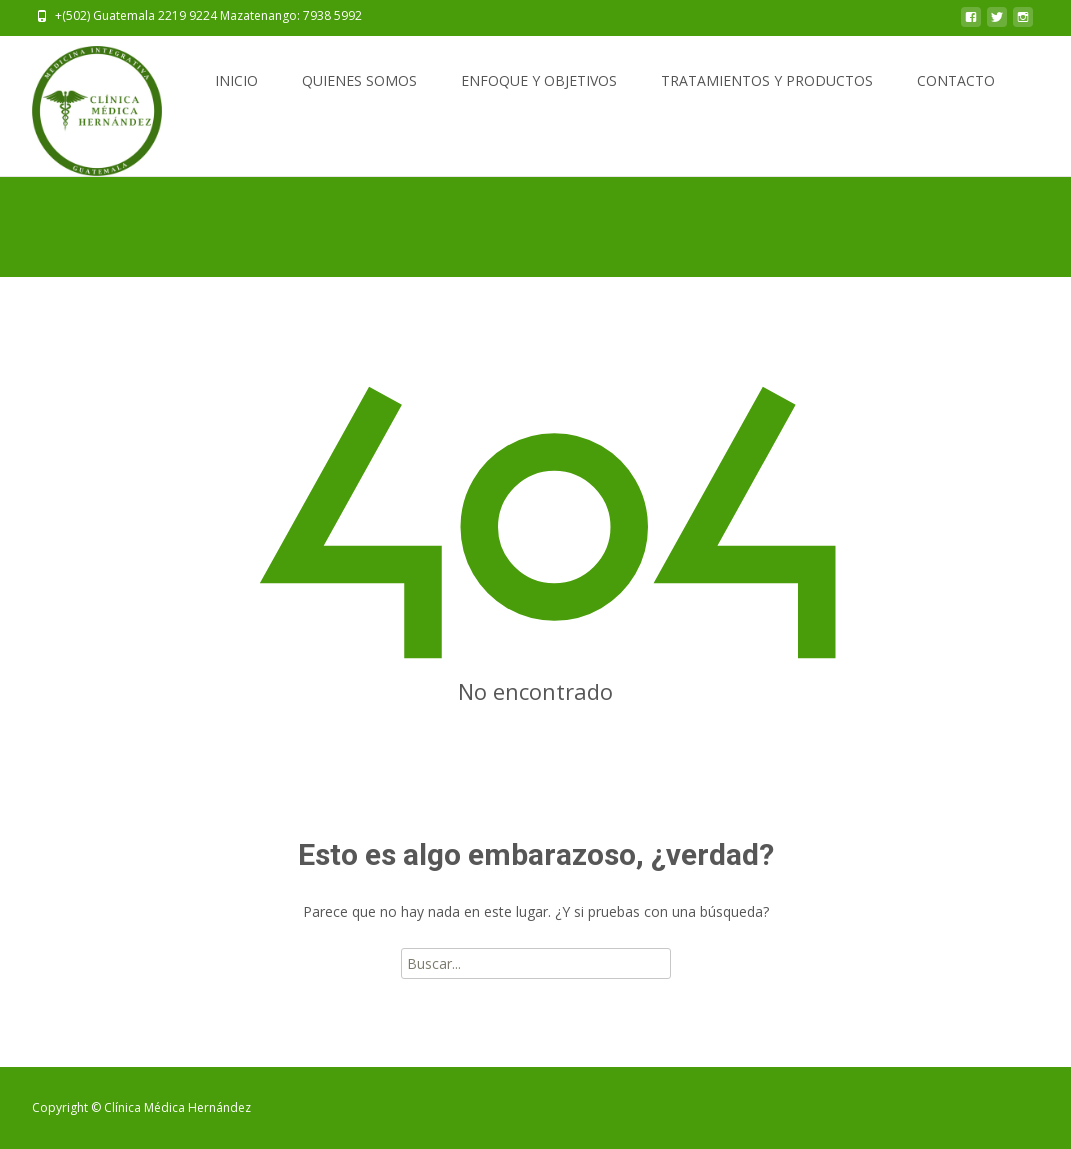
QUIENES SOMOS (359, 80)
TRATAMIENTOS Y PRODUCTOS (767, 80)
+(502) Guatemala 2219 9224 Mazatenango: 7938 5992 (208, 15)
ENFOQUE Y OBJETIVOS (539, 80)
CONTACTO (956, 80)
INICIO (236, 80)
